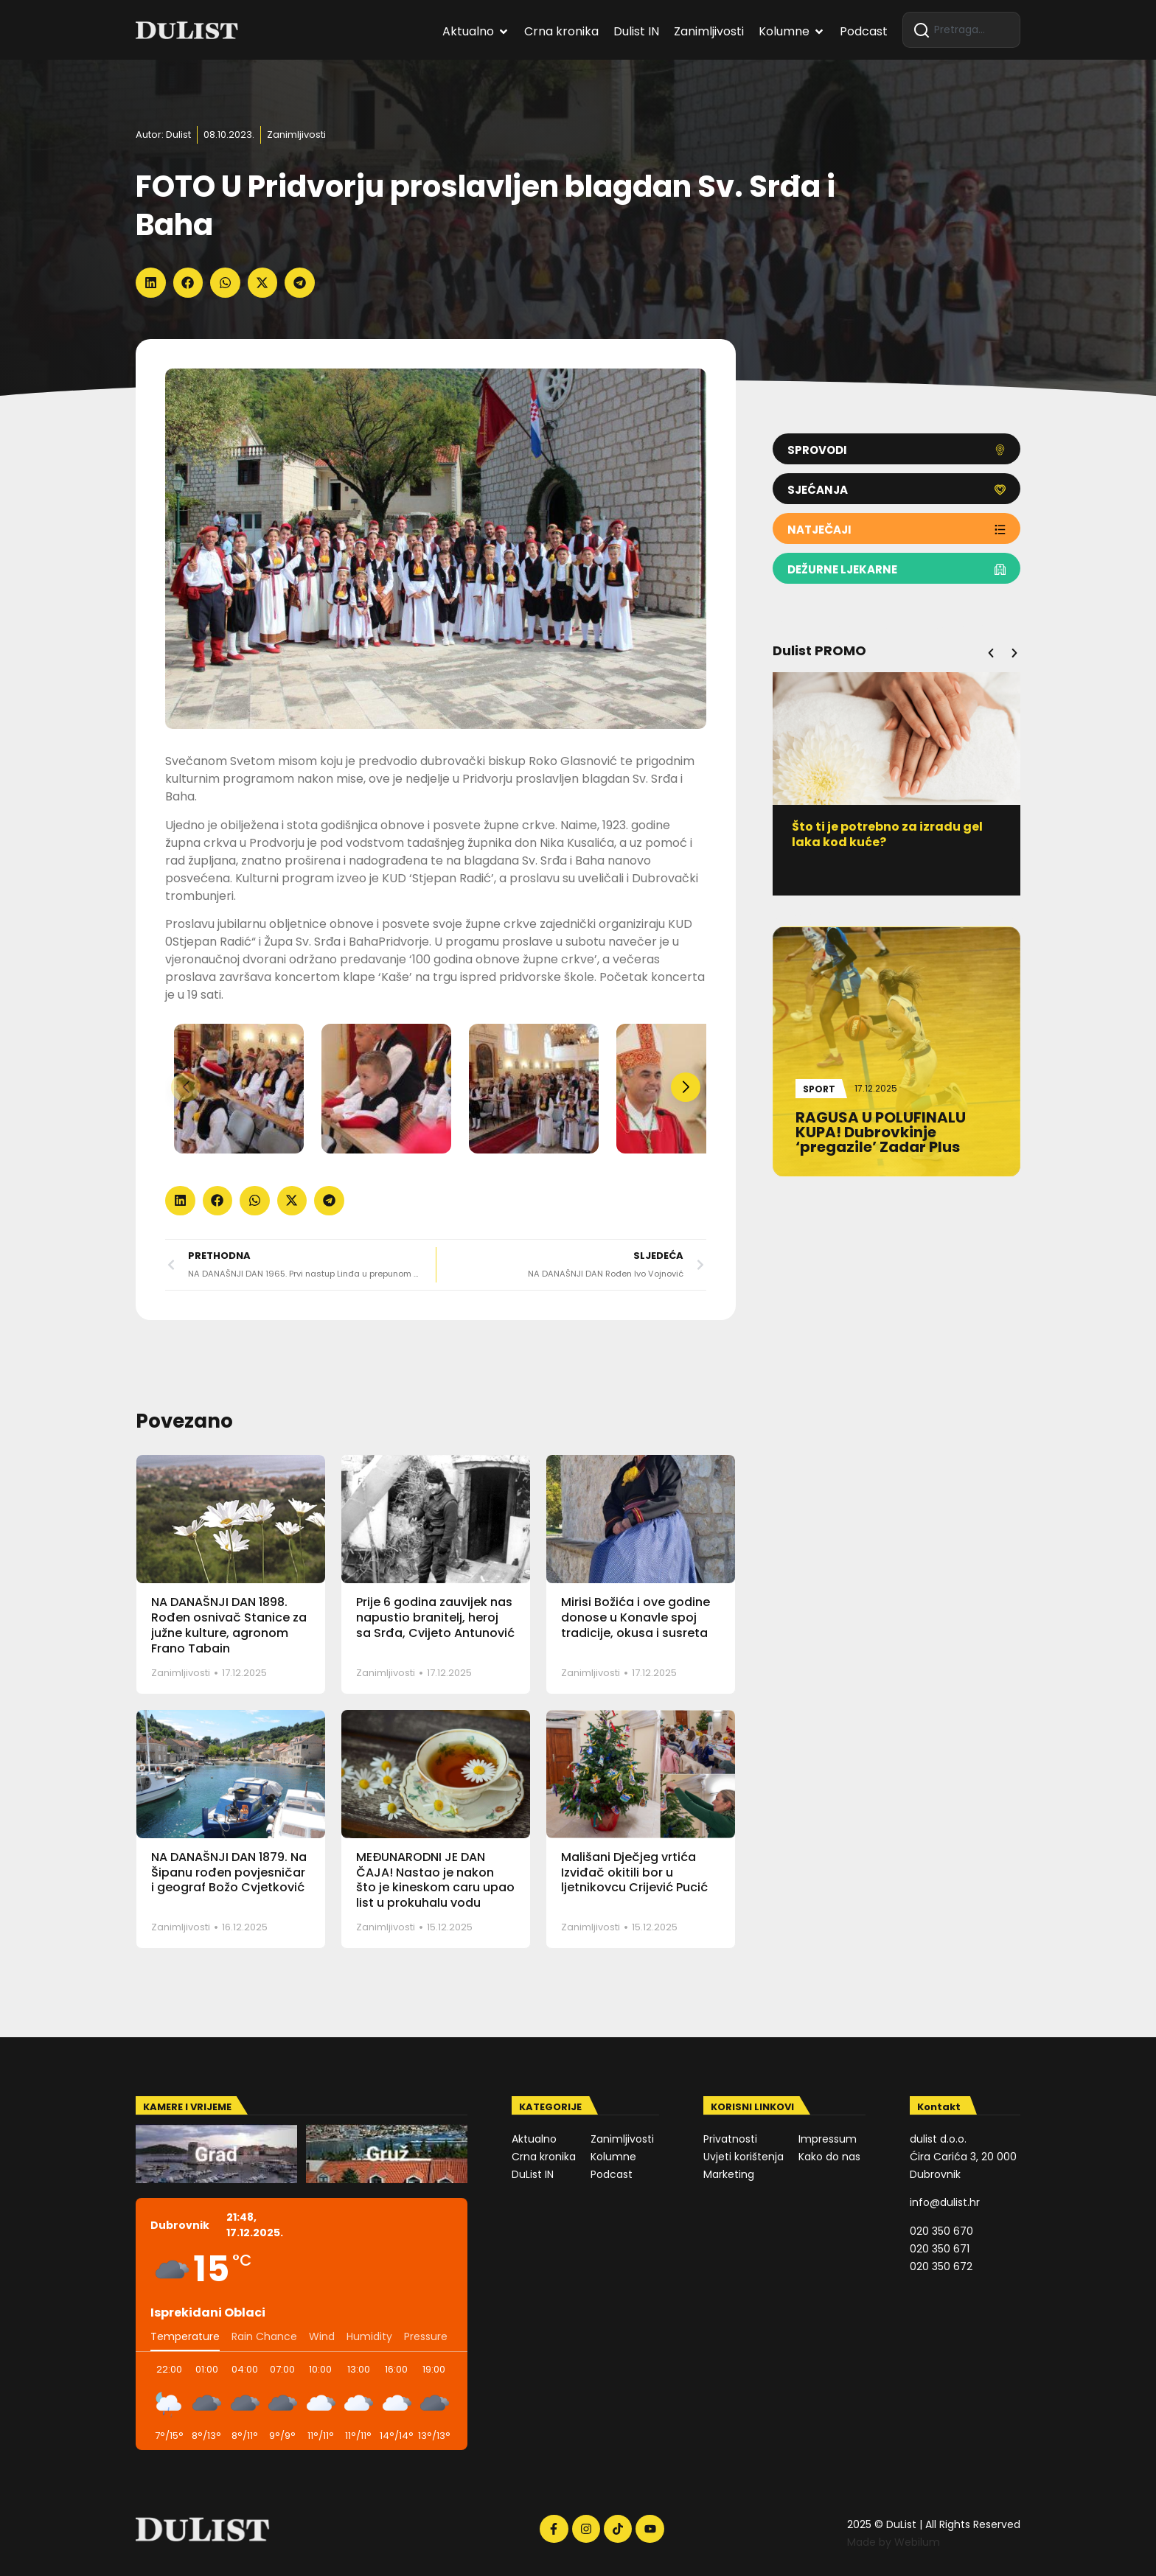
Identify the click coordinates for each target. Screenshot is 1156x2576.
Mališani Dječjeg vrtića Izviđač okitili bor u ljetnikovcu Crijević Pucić (634, 1872)
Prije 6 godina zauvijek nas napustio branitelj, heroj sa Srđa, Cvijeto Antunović (435, 1617)
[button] (151, 283)
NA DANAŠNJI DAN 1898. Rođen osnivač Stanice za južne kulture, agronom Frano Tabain (229, 1625)
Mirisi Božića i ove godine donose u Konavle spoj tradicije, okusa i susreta (635, 1617)
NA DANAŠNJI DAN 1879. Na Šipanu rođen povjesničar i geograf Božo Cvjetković (229, 1872)
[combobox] (961, 30)
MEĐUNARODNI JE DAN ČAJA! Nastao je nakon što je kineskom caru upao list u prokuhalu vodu (435, 1880)
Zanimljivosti (296, 135)
